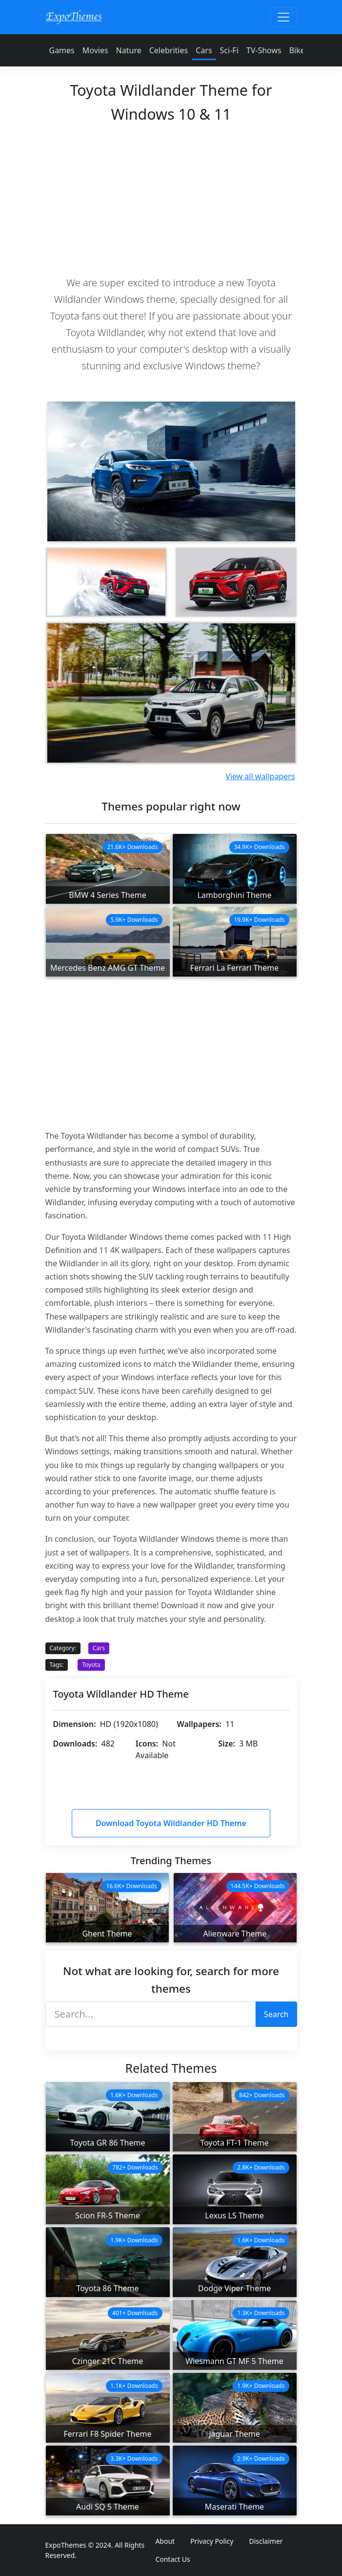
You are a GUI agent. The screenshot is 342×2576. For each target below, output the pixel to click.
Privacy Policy (211, 2541)
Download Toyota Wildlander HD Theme (171, 1823)
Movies (95, 50)
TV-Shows (264, 50)
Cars (204, 50)
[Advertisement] (171, 198)
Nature (128, 50)
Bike (297, 50)
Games (62, 50)
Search (276, 2014)
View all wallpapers (260, 776)
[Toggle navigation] (283, 17)
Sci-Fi (229, 50)
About (165, 2541)
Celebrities (168, 50)
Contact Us (172, 2559)
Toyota (91, 1665)
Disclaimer (265, 2541)
